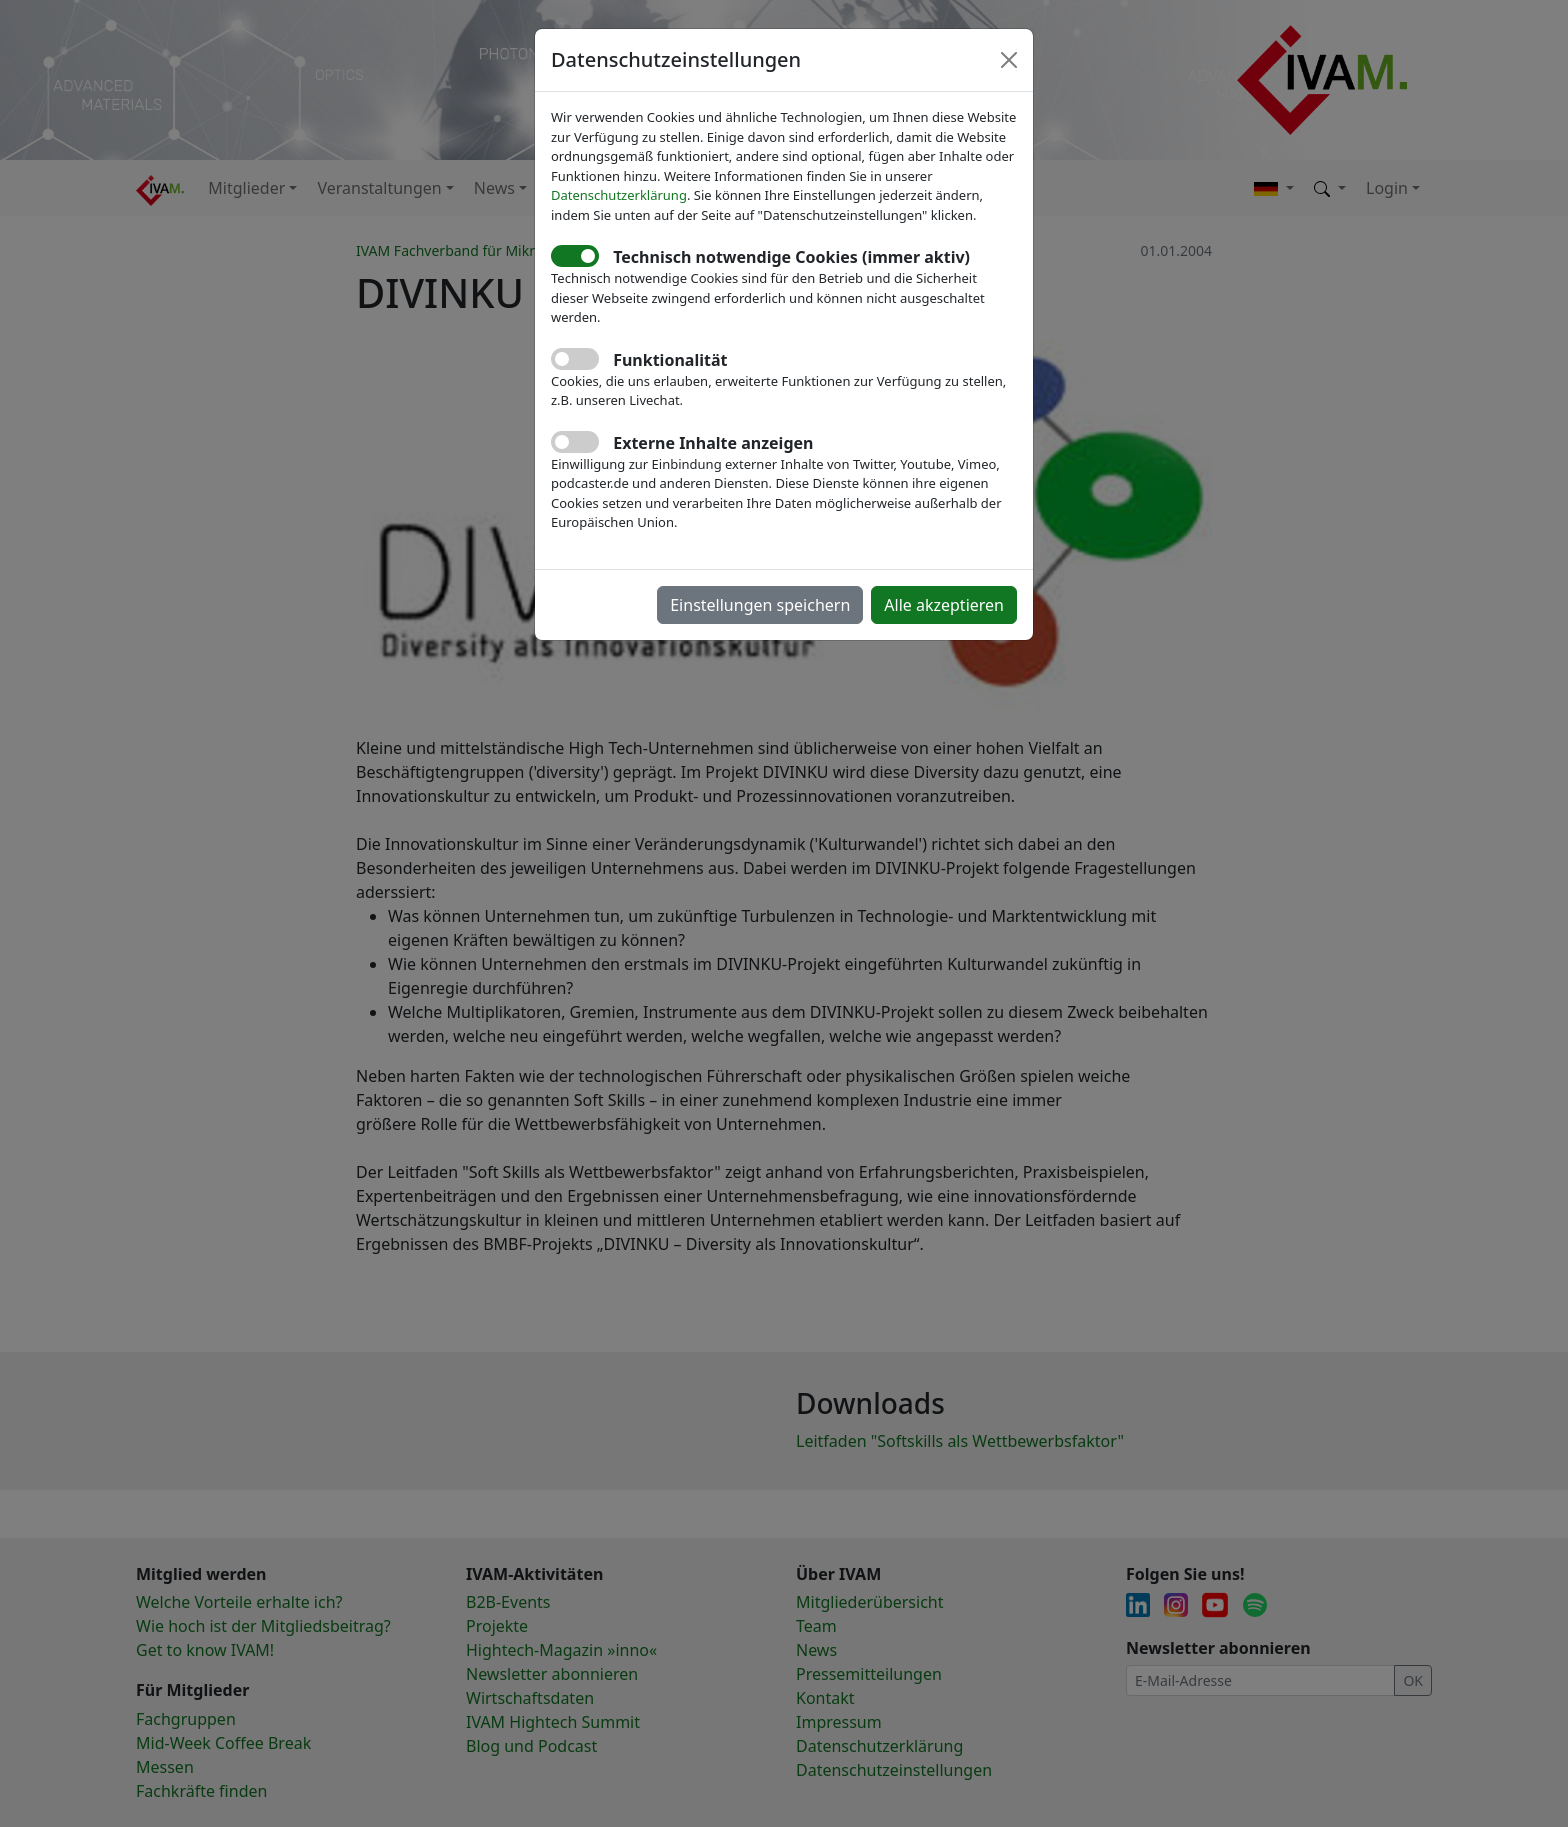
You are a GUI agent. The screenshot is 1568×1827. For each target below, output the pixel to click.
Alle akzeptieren (944, 605)
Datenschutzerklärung (619, 195)
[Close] (1009, 60)
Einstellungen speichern (760, 605)
